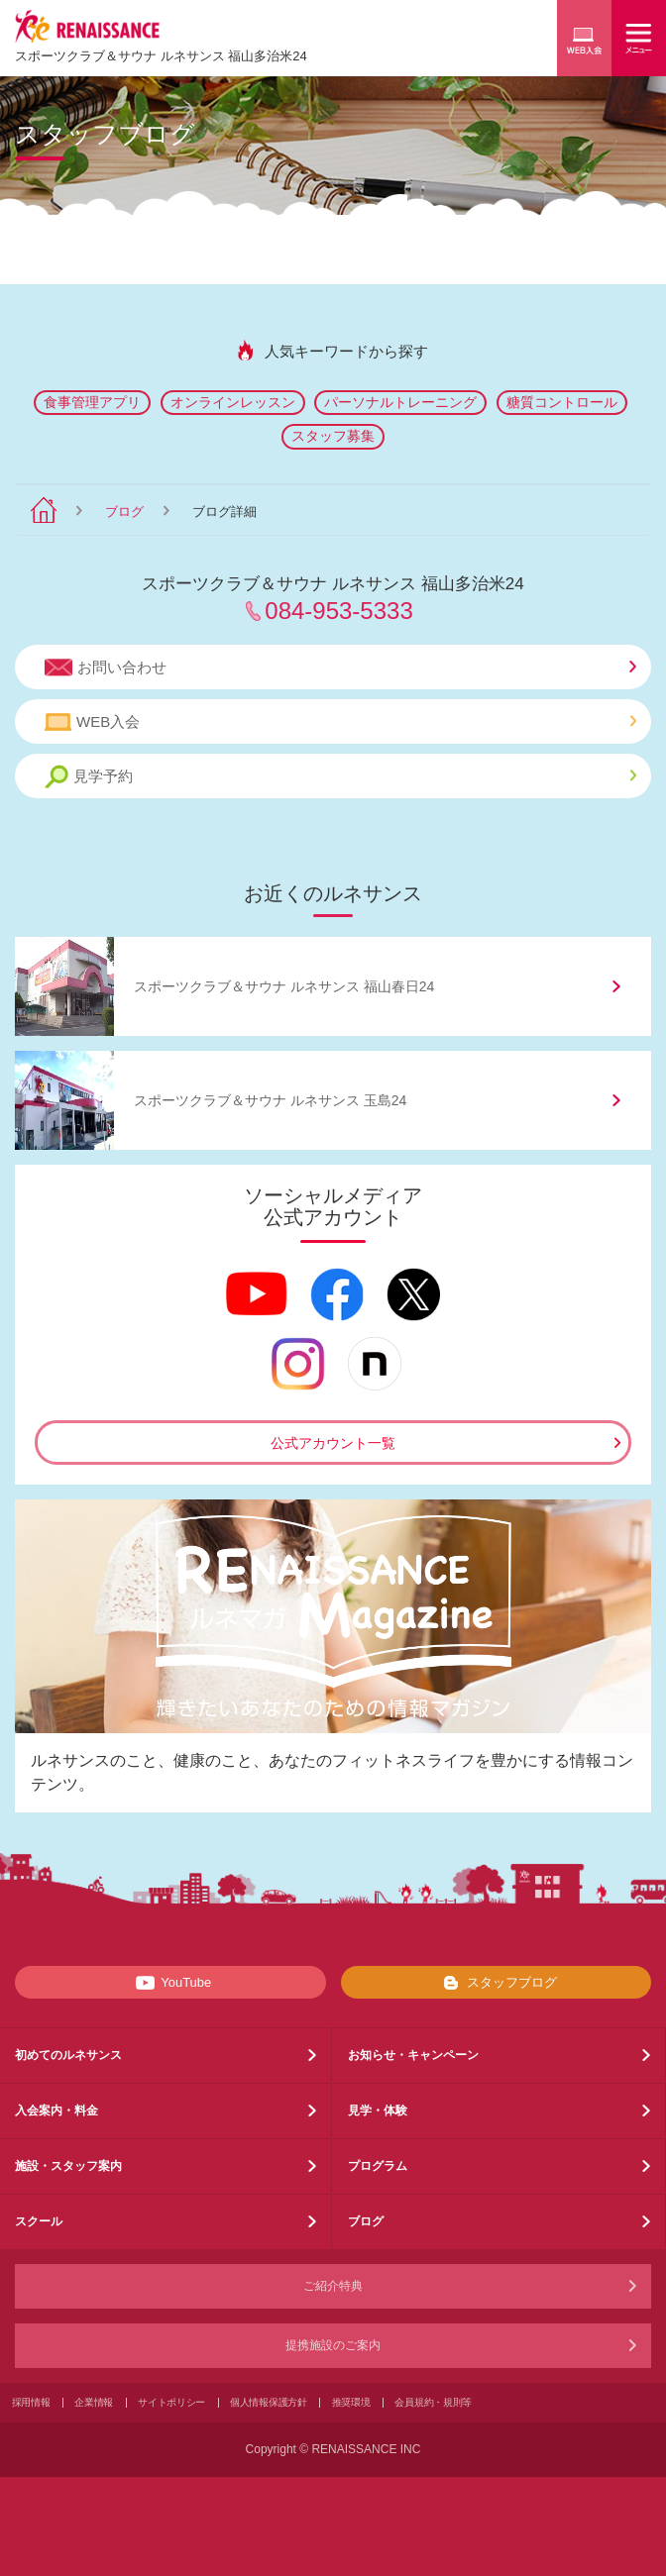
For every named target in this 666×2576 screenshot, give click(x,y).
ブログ (124, 511)
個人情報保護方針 (268, 2402)
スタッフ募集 (333, 436)
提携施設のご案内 (333, 2345)
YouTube (170, 1983)
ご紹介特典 (333, 2286)
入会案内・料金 (56, 2110)
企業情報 (93, 2402)
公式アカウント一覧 (333, 1443)
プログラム (377, 2166)
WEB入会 (340, 722)
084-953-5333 (338, 610)
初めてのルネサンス (68, 2055)
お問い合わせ (340, 667)
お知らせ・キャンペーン (413, 2055)
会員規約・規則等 (433, 2402)
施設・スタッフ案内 (68, 2166)
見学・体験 (377, 2110)
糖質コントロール (561, 402)
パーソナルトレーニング (400, 402)
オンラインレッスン (232, 402)
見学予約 (340, 777)
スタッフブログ (496, 1983)
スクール (38, 2221)
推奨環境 (351, 2402)
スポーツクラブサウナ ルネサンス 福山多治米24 (161, 56)
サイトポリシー (171, 2402)
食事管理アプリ (92, 402)
